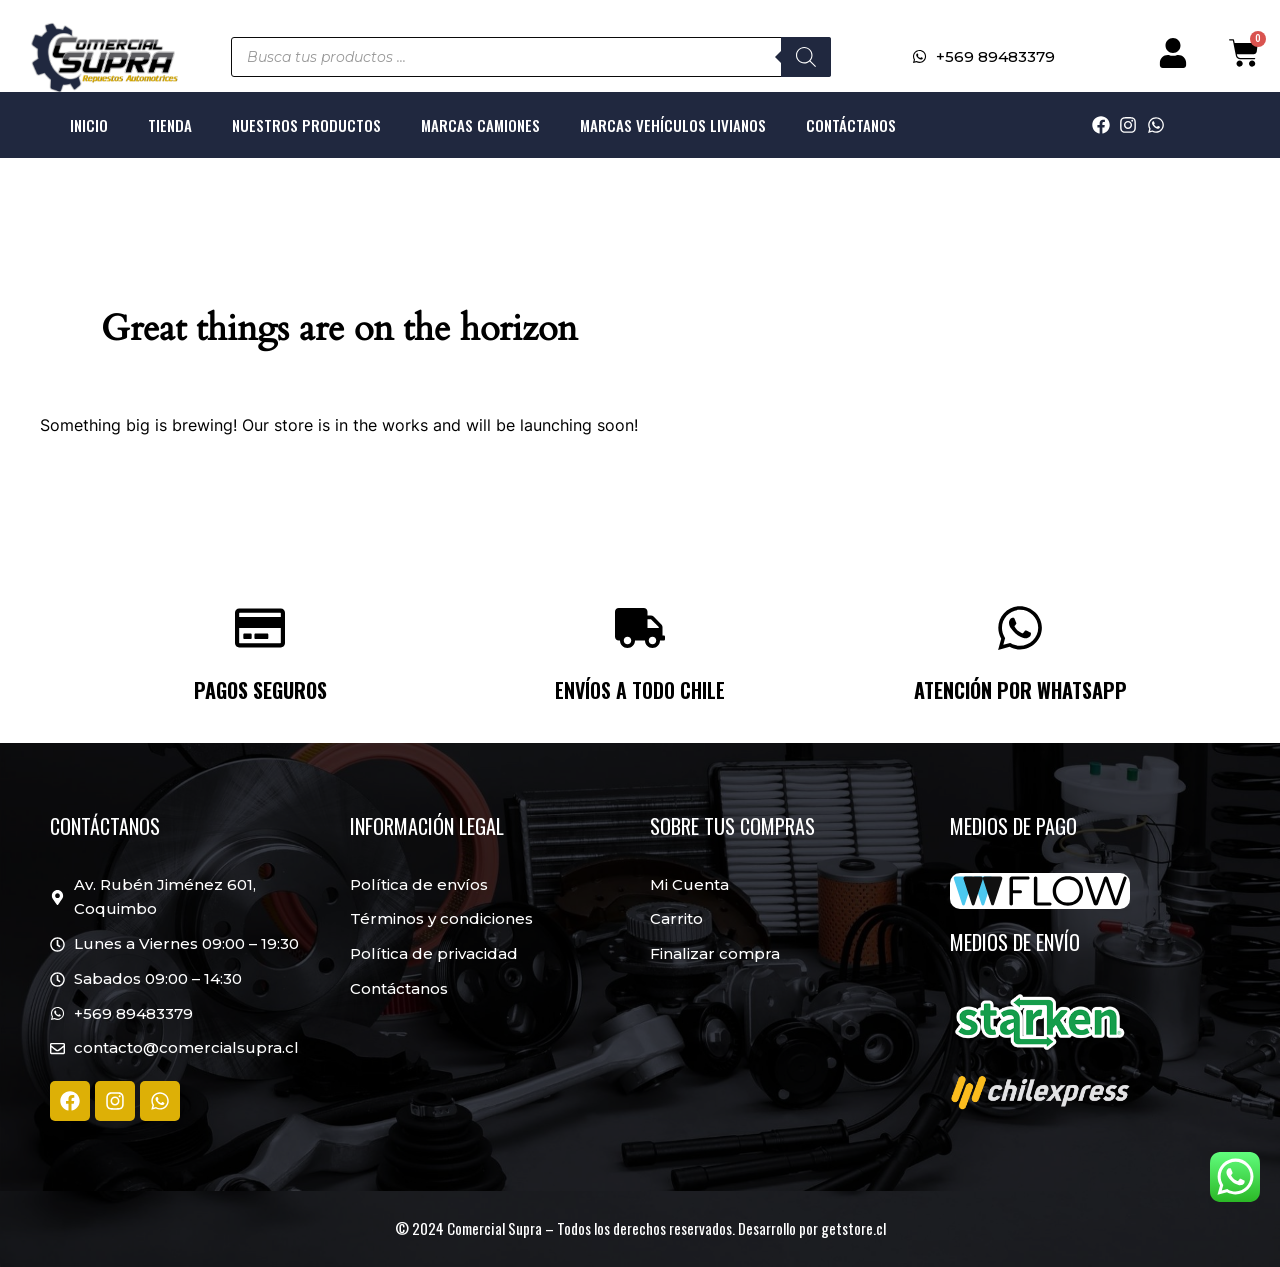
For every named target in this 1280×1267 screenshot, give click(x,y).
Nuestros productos (306, 125)
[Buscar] (806, 57)
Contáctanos (851, 125)
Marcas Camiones (480, 125)
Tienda (170, 125)
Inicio (89, 125)
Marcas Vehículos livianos (673, 125)
